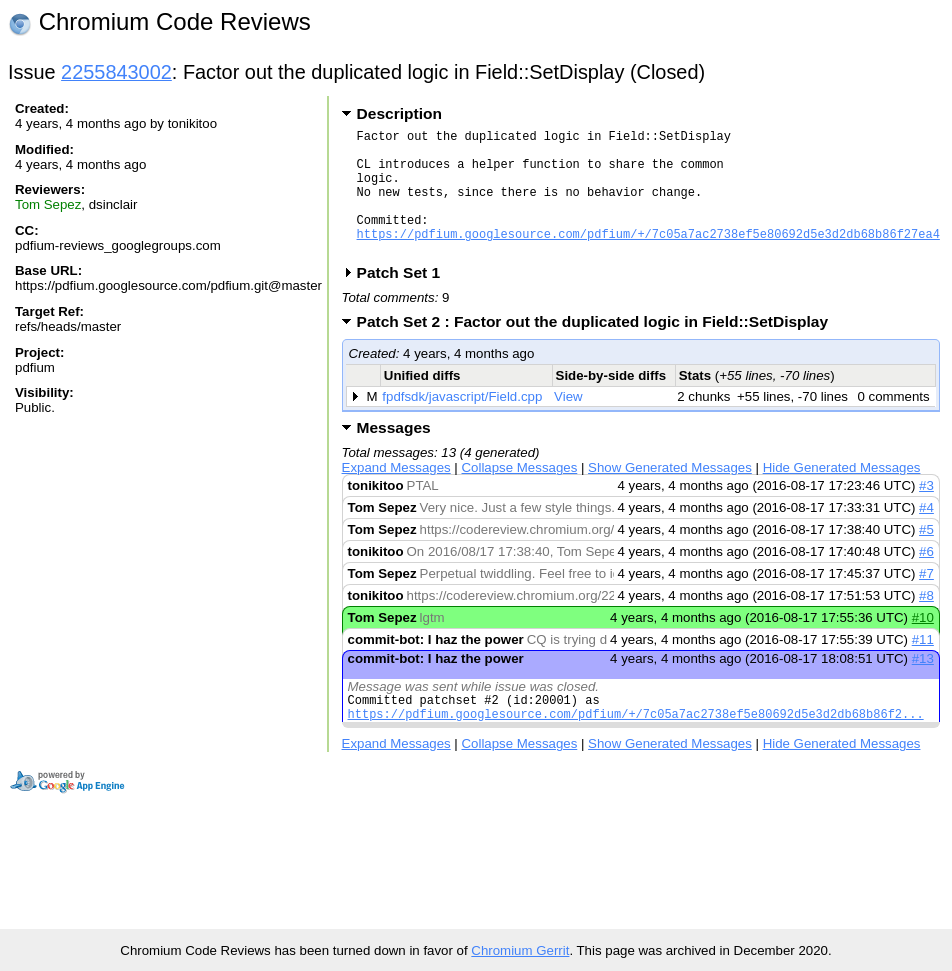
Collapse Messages (520, 494)
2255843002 (116, 72)
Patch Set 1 (405, 299)
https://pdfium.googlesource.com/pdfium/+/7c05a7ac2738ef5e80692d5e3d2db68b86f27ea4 (648, 257)
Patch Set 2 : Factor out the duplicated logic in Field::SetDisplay (599, 348)
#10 (923, 644)
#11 (923, 666)
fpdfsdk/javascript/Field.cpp (462, 423)
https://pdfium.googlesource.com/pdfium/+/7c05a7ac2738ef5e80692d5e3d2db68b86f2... (636, 746)
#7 (926, 600)
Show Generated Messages (670, 494)
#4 (926, 534)
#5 (926, 556)
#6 (926, 578)
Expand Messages (396, 494)
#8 (926, 622)
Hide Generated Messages (842, 494)
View (568, 423)
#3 (926, 512)
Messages (394, 454)
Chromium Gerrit (520, 950)
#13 (923, 685)
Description (399, 113)
